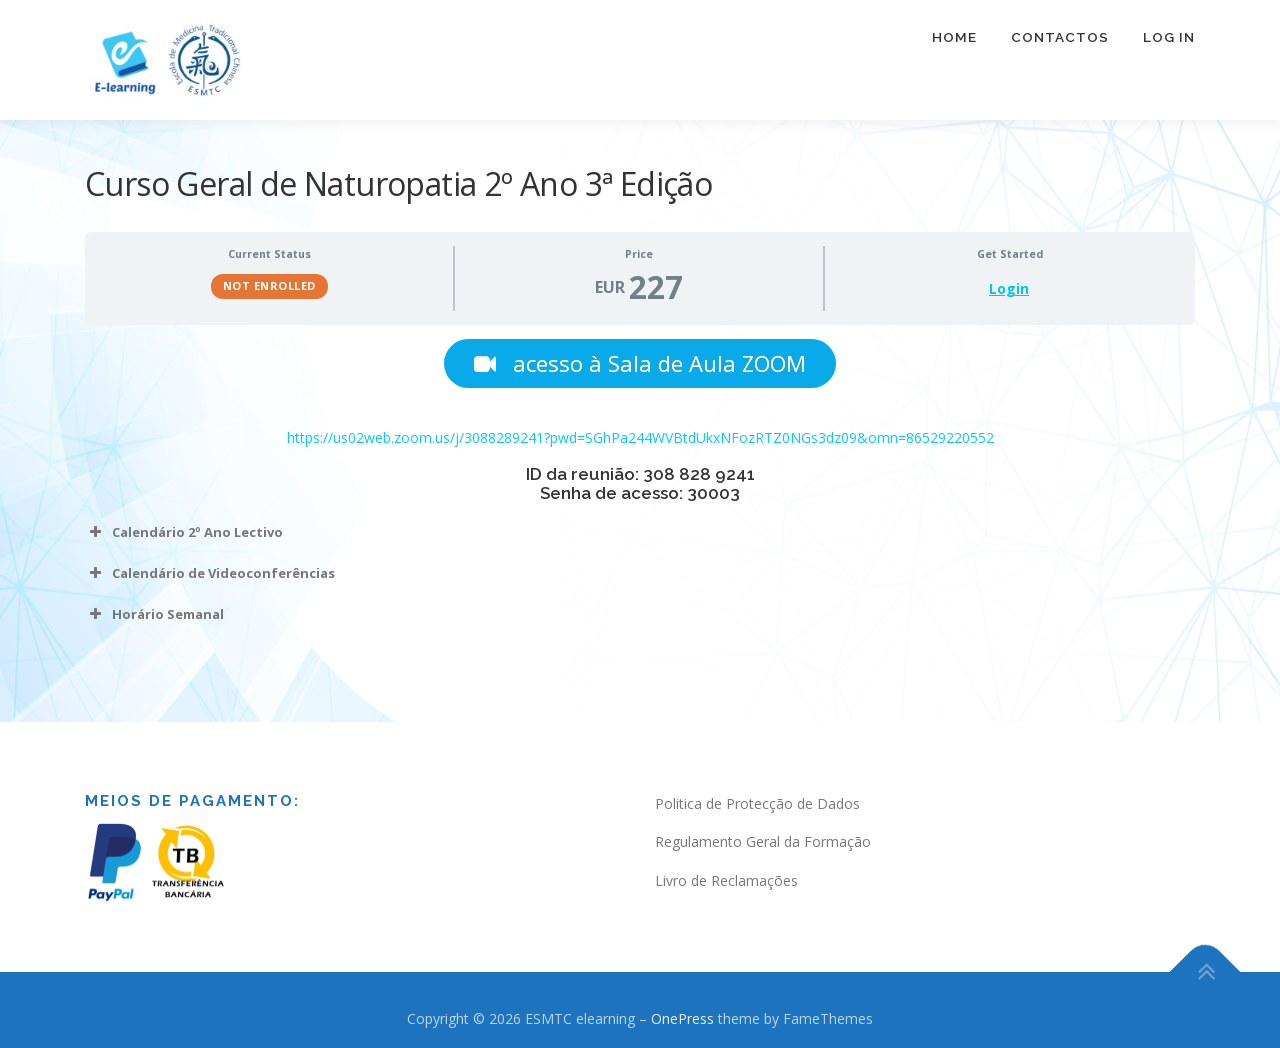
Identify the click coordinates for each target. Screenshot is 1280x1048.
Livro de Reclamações (726, 882)
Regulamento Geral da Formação (763, 843)
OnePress (682, 1020)
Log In (1169, 50)
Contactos (1060, 50)
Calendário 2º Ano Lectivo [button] (184, 534)
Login (1009, 289)
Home (954, 50)
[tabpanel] (640, 486)
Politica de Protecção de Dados (757, 805)
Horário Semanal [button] (154, 616)
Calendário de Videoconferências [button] (210, 575)
